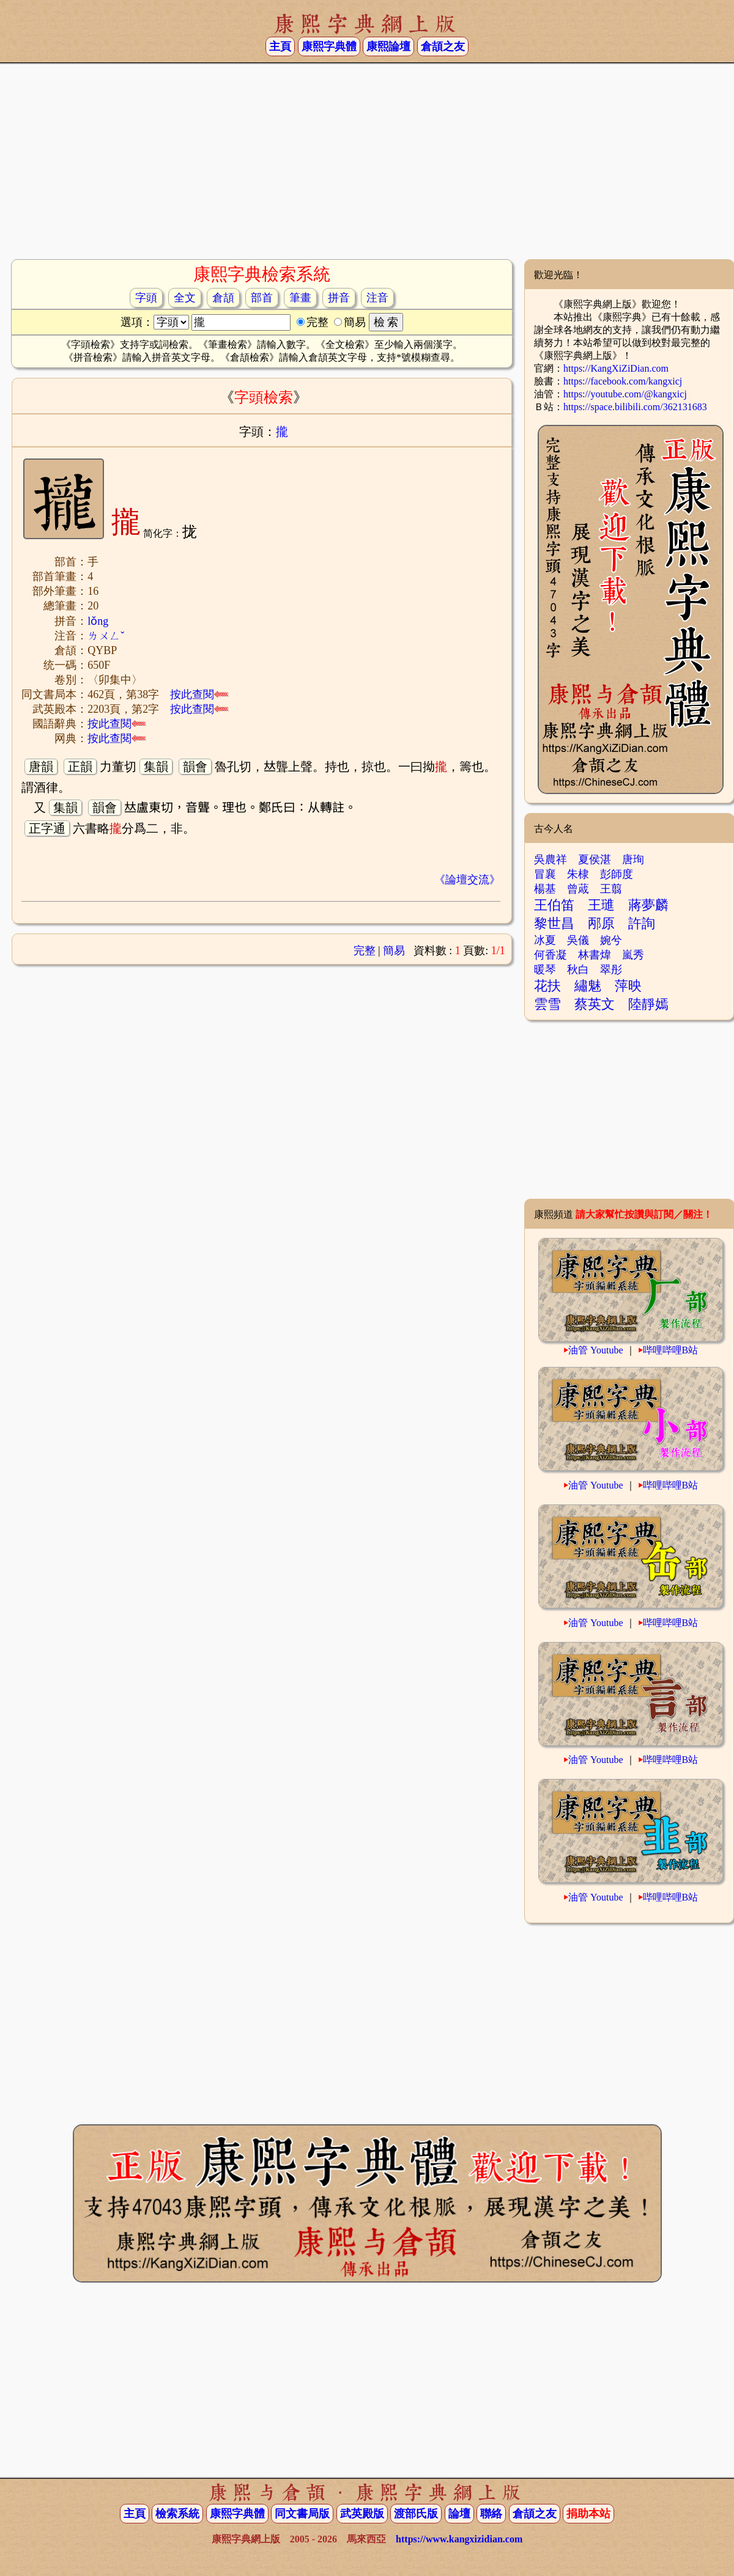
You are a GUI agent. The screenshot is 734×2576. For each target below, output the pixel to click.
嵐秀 (633, 955)
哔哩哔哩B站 (671, 1350)
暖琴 (545, 969)
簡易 (394, 950)
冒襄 (545, 874)
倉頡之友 (443, 46)
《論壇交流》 (467, 880)
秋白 (578, 969)
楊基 (545, 889)
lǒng (97, 621)
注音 (377, 298)
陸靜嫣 (648, 1004)
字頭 (146, 298)
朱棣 (578, 874)
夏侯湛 (594, 859)
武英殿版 (362, 2514)
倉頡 (223, 298)
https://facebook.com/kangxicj (622, 381)
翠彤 (611, 969)
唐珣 (633, 859)
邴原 (601, 923)
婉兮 (611, 940)
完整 (365, 950)
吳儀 (578, 940)
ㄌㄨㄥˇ (105, 636)
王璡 (601, 905)
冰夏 (545, 940)
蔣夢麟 (648, 905)
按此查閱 (199, 694)
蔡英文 (594, 1004)
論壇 (459, 2514)
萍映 (628, 985)
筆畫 (300, 298)
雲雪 (547, 1004)
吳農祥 (550, 859)
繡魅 (587, 985)
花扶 (547, 985)
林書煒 (594, 955)
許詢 (641, 923)
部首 (262, 298)
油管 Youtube (595, 1350)
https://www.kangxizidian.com (459, 2539)
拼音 (339, 298)
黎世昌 (554, 923)
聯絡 (491, 2514)
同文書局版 (302, 2514)
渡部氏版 (416, 2514)
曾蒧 (578, 889)
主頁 (280, 46)
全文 (185, 298)
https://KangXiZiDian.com (616, 368)
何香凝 (550, 955)
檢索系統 (177, 2514)
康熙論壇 (388, 46)
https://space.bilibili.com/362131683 (635, 407)
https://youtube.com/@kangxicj (625, 394)
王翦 (611, 889)
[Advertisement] (367, 160)
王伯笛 (554, 905)
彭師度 (616, 874)
